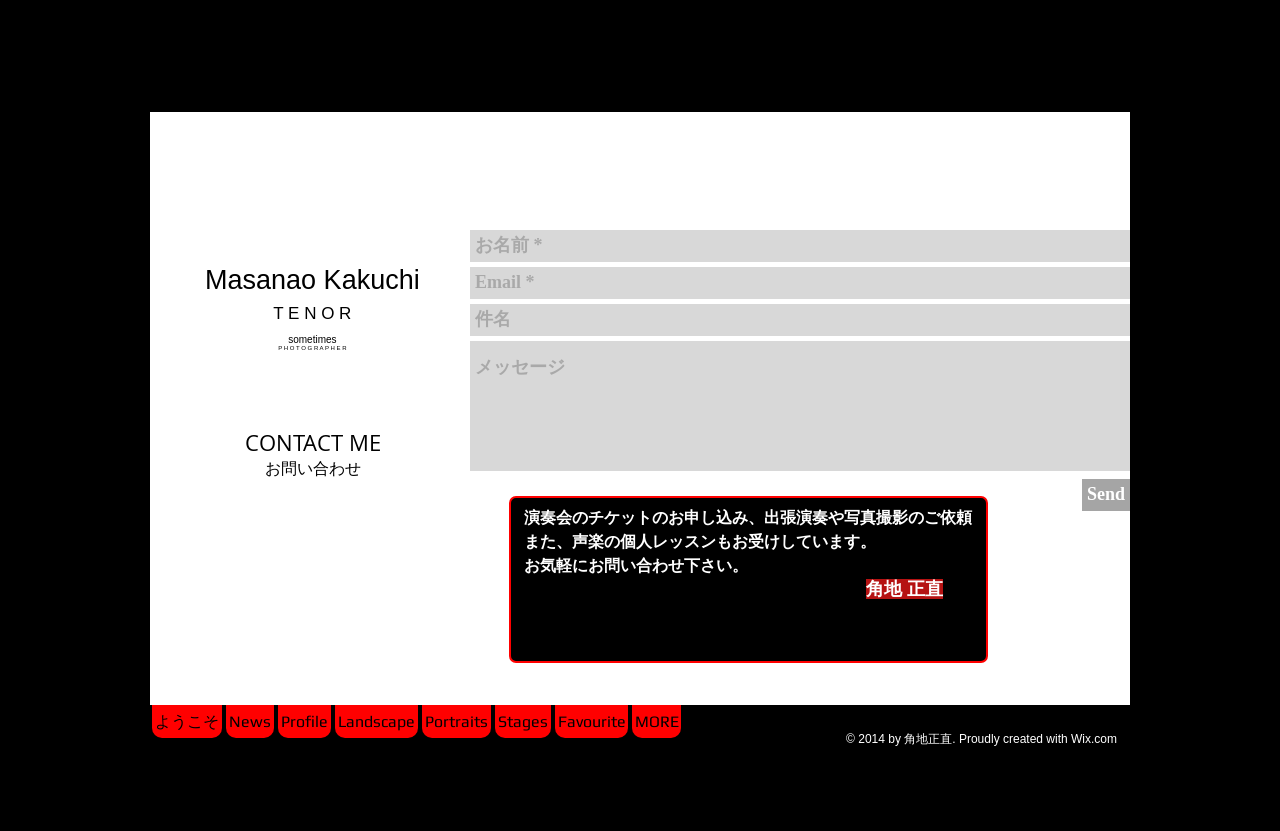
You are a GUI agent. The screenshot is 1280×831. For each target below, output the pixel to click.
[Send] (1106, 495)
